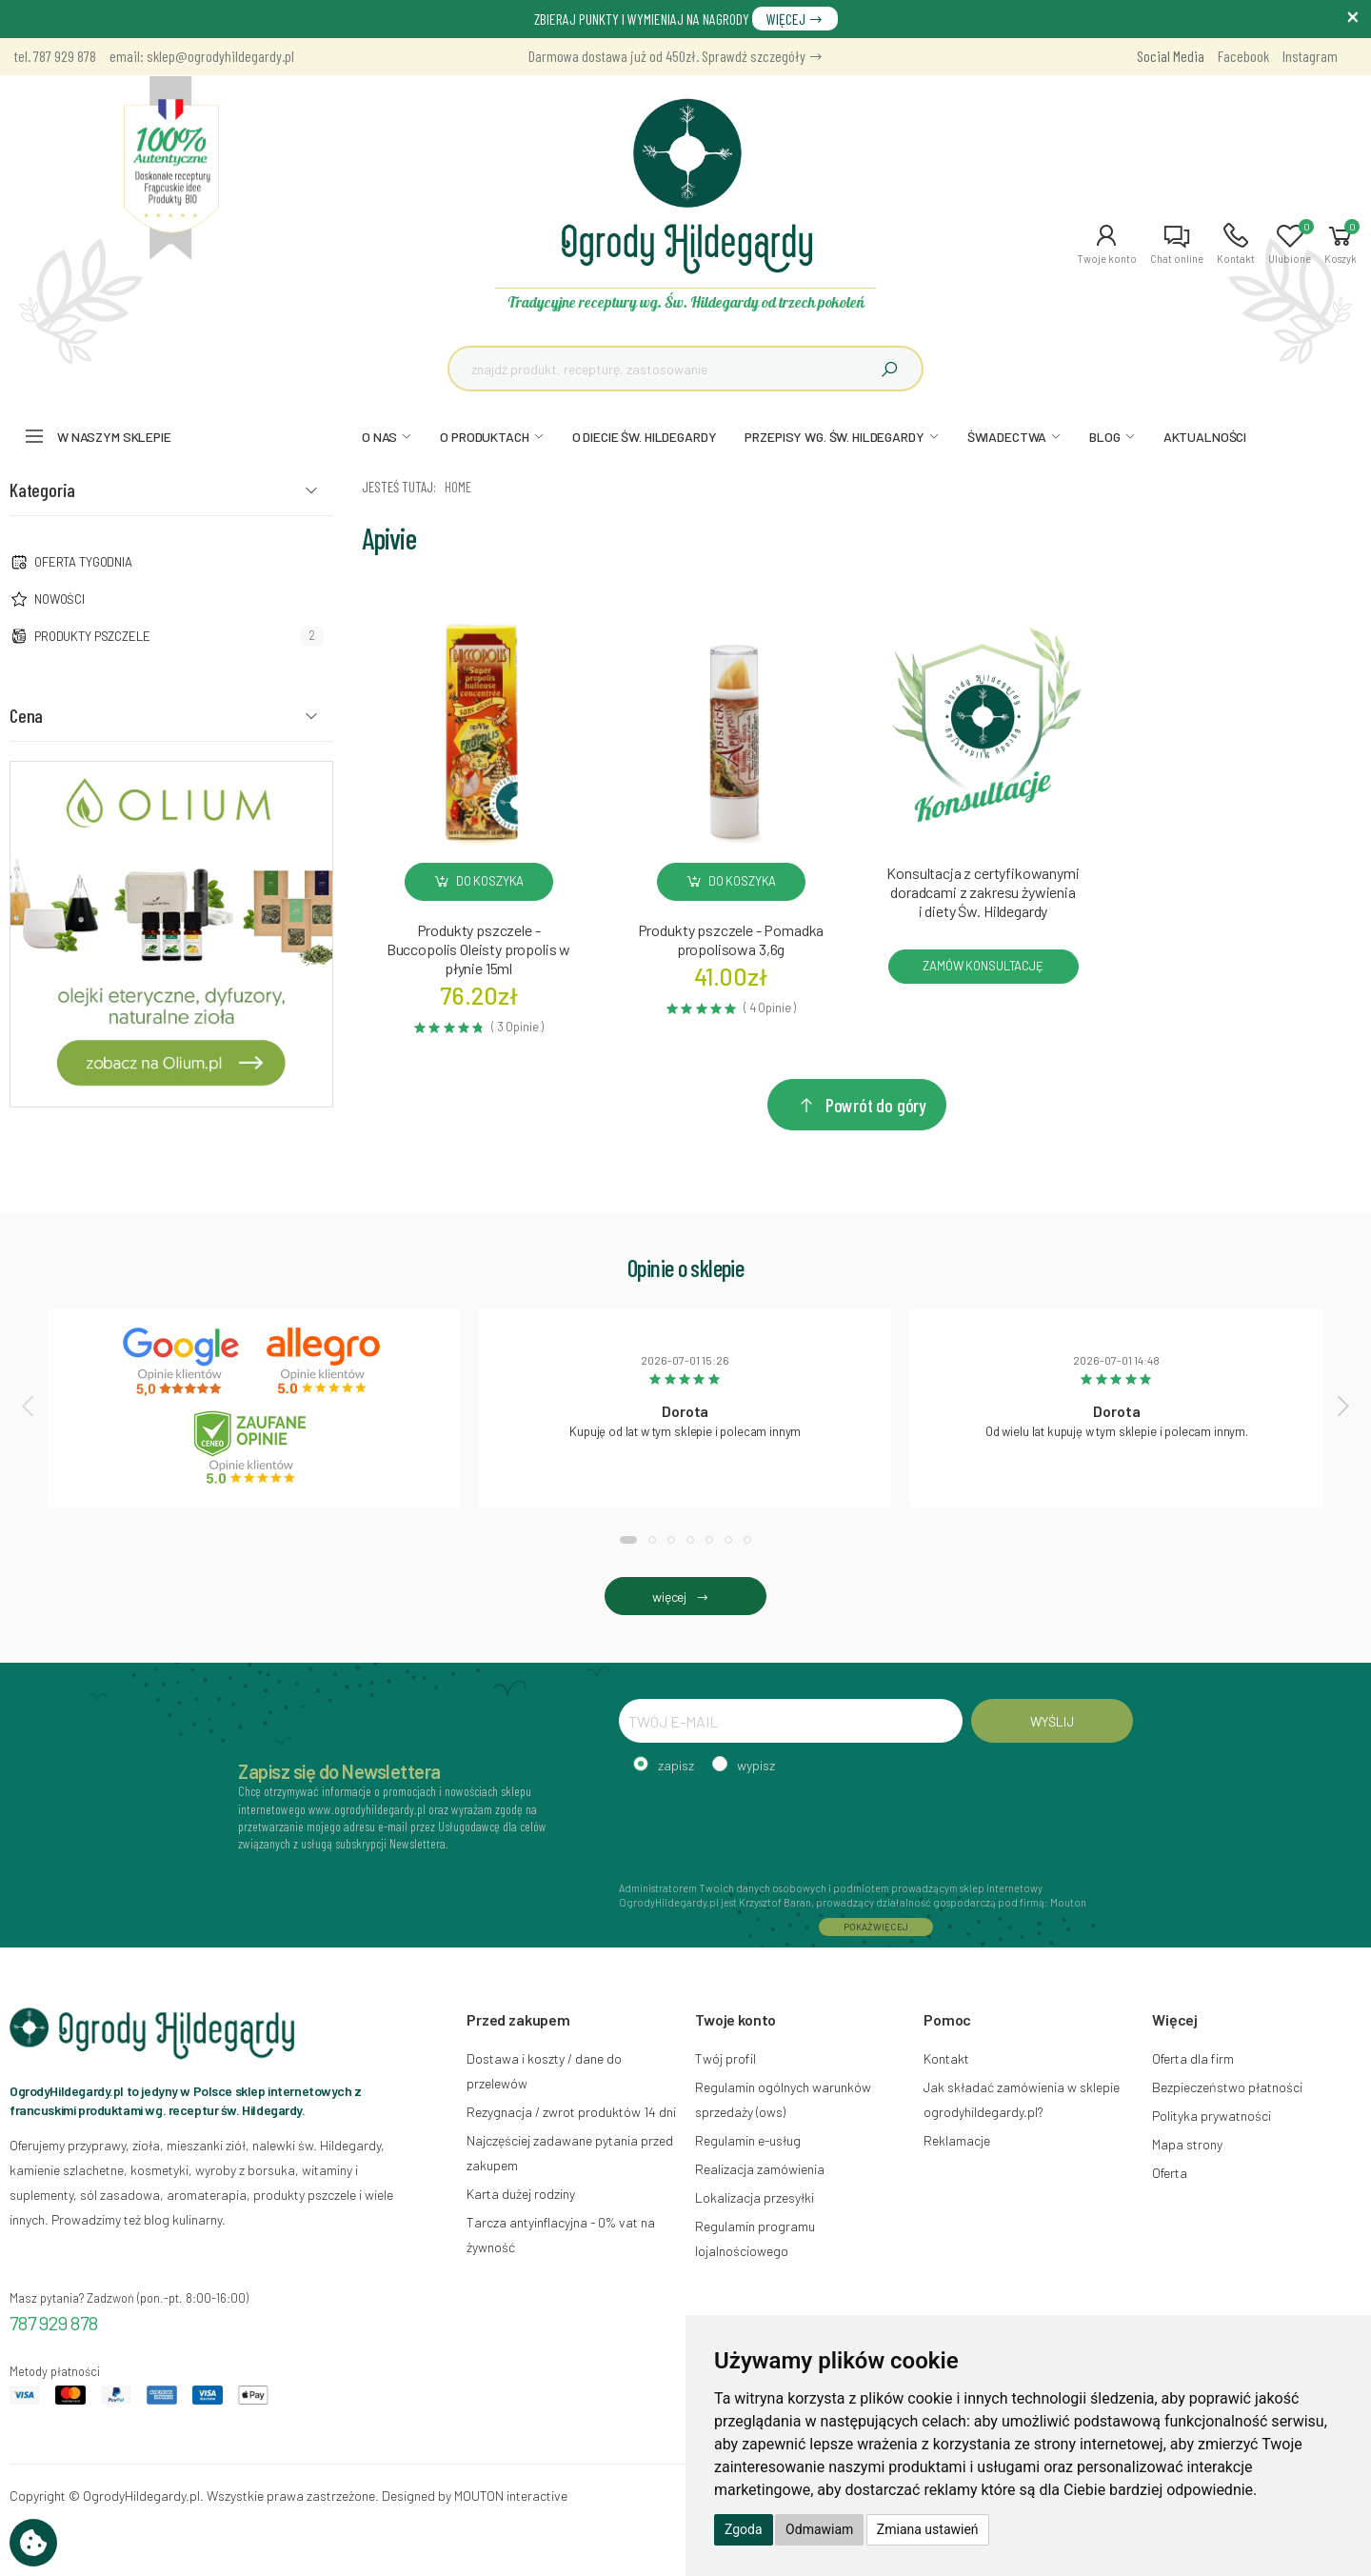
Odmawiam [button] (819, 2529)
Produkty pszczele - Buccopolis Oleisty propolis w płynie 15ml (478, 949)
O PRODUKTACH (484, 437)
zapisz (676, 1765)
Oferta (1169, 2173)
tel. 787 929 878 (55, 56)
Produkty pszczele (92, 636)
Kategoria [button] (42, 489)
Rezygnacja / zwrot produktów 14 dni (571, 2112)
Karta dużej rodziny (521, 2194)
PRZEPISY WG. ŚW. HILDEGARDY (834, 437)
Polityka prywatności (1211, 2115)
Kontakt (946, 2058)
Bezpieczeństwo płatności (1227, 2087)
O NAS (379, 437)
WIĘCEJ (795, 19)
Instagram (1310, 56)
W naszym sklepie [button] (114, 437)
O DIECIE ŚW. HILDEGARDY (644, 437)
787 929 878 (54, 2322)
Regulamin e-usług (748, 2140)
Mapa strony (1187, 2144)
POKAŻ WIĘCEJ (876, 1926)
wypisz (756, 1765)
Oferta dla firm (1193, 2058)
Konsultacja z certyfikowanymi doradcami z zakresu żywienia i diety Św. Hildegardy (982, 892)
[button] (1107, 244)
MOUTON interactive (510, 2495)
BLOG (1104, 437)
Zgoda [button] (744, 2529)
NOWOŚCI (59, 599)
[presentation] (30, 1406)
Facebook (1243, 56)
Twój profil (725, 2058)
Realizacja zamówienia (760, 2169)
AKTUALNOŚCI (1204, 437)
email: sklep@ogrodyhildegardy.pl (201, 56)
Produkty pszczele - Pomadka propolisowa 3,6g (731, 939)
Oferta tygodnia (83, 561)
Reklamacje (957, 2140)
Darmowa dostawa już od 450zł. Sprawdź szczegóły (676, 56)
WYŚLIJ (1051, 1721)
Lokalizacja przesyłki (754, 2197)
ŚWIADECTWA (1007, 437)
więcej (685, 1597)
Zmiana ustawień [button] (928, 2529)
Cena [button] (26, 715)
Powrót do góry (861, 1105)
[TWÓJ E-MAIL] (791, 1721)
